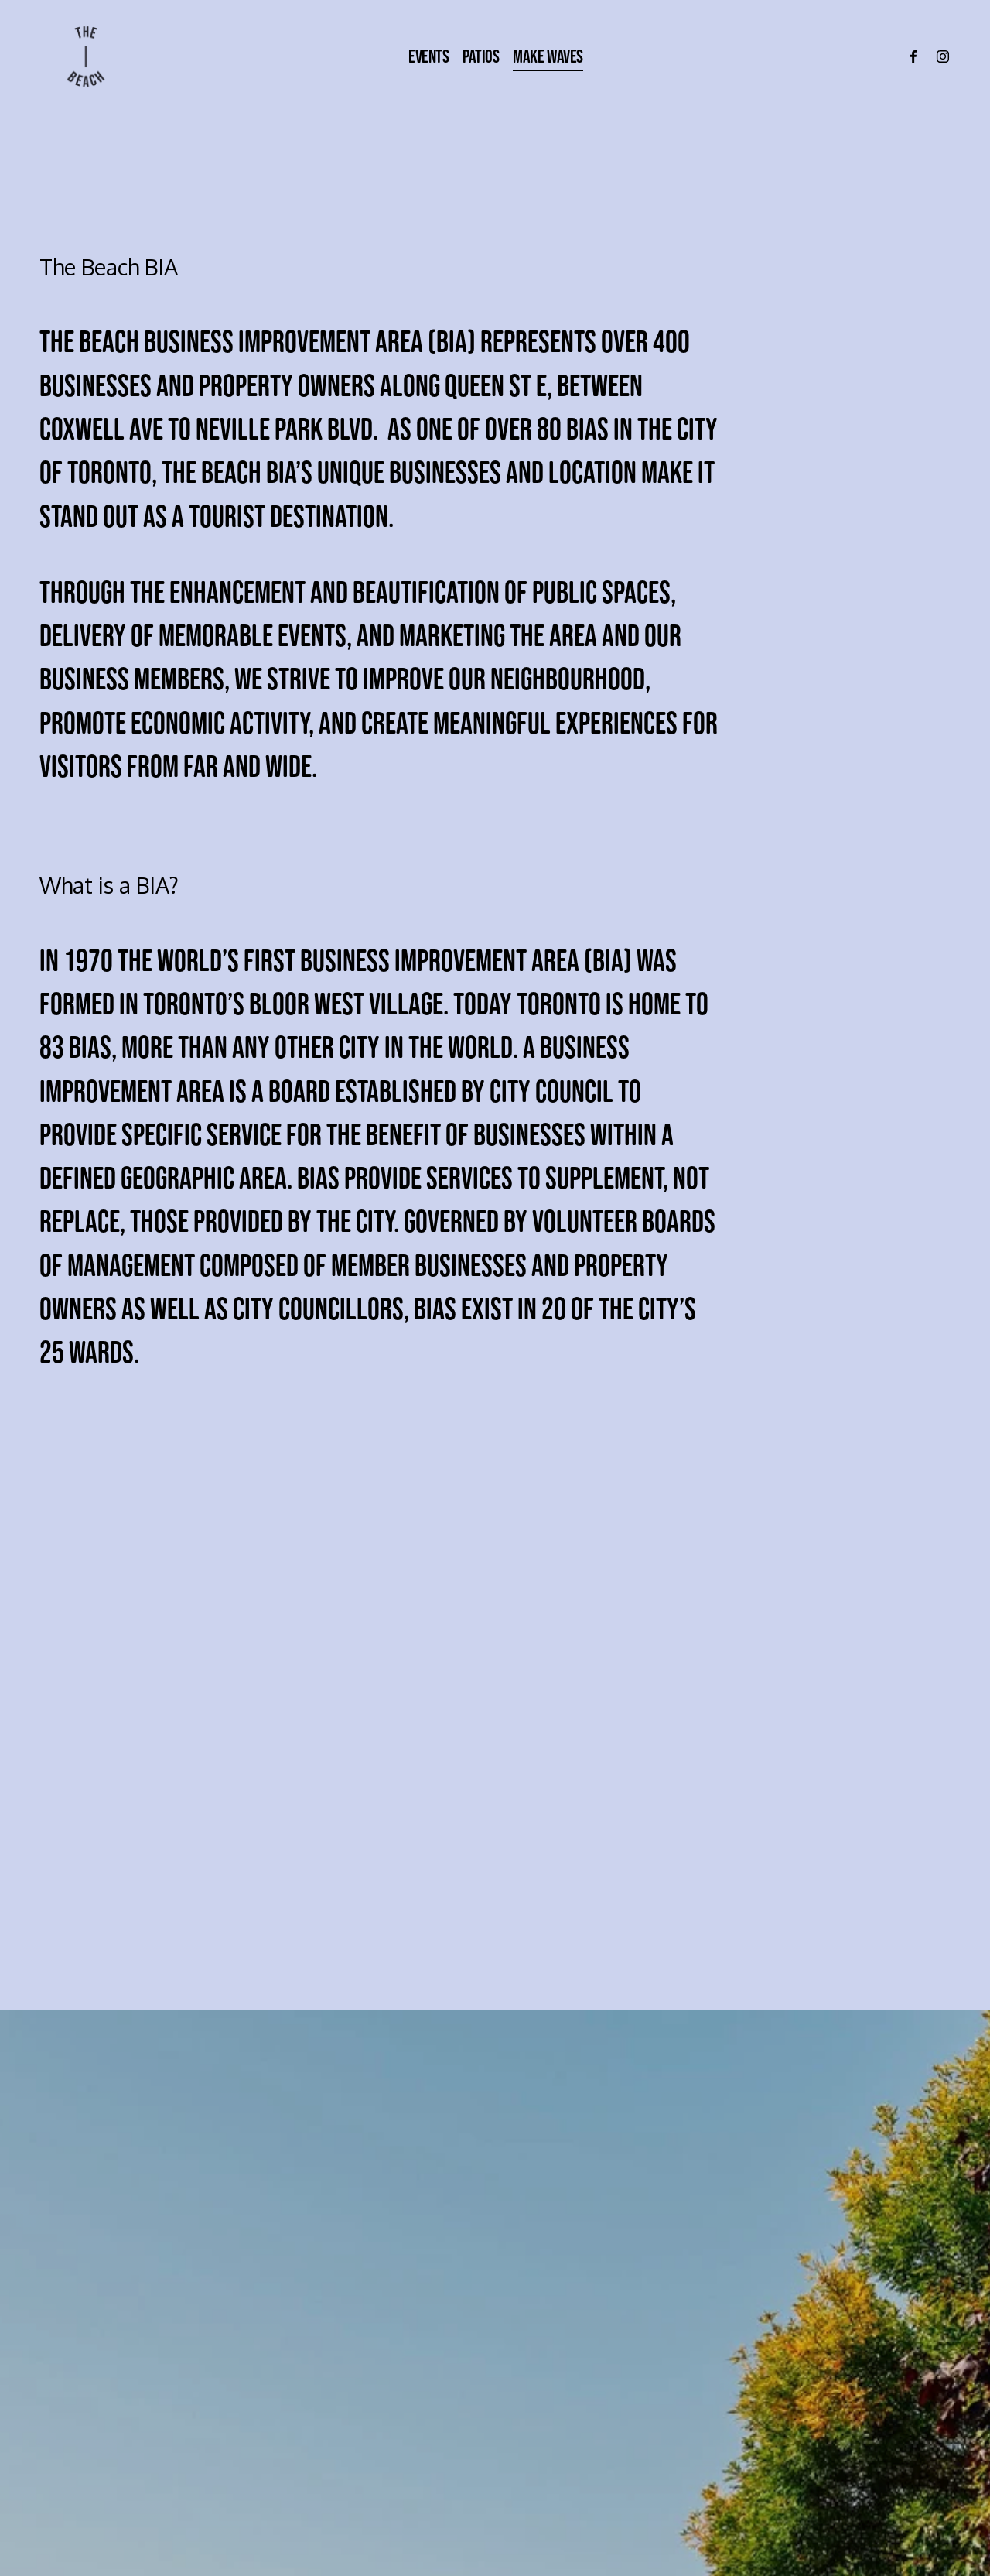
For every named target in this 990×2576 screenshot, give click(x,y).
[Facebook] (913, 56)
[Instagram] (943, 56)
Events (428, 56)
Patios (481, 56)
